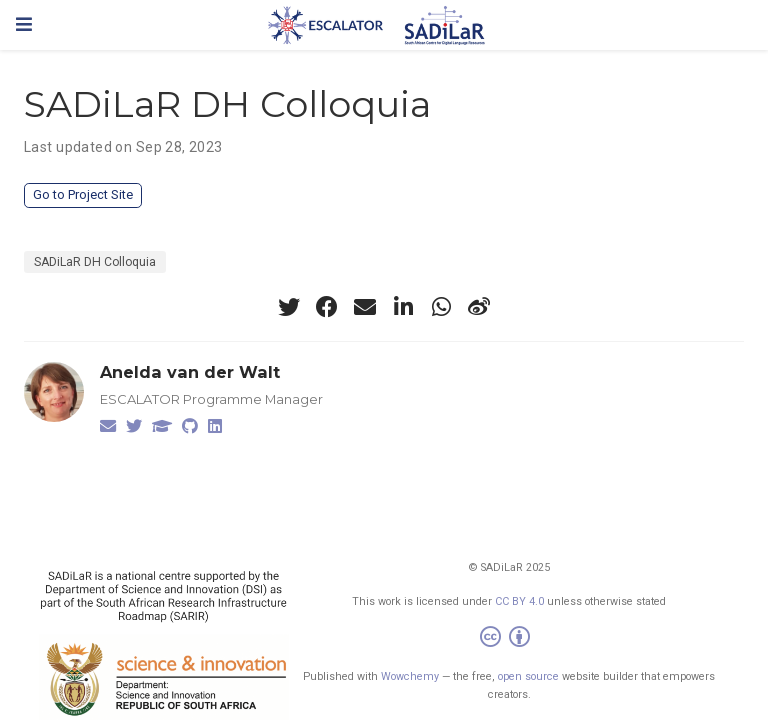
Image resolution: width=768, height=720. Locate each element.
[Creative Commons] (509, 639)
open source (528, 676)
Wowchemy (410, 676)
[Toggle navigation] (24, 24)
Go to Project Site (83, 194)
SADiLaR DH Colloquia (95, 262)
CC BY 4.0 (519, 601)
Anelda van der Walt (190, 372)
